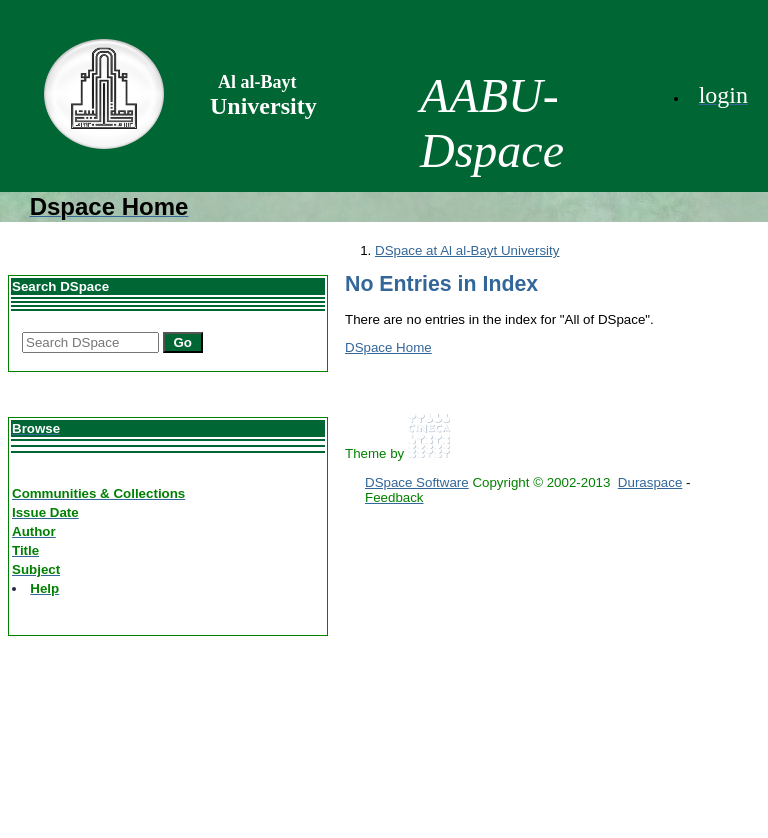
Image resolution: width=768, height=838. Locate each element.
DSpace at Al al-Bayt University (467, 250)
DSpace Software (417, 482)
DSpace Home (388, 347)
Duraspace (650, 482)
